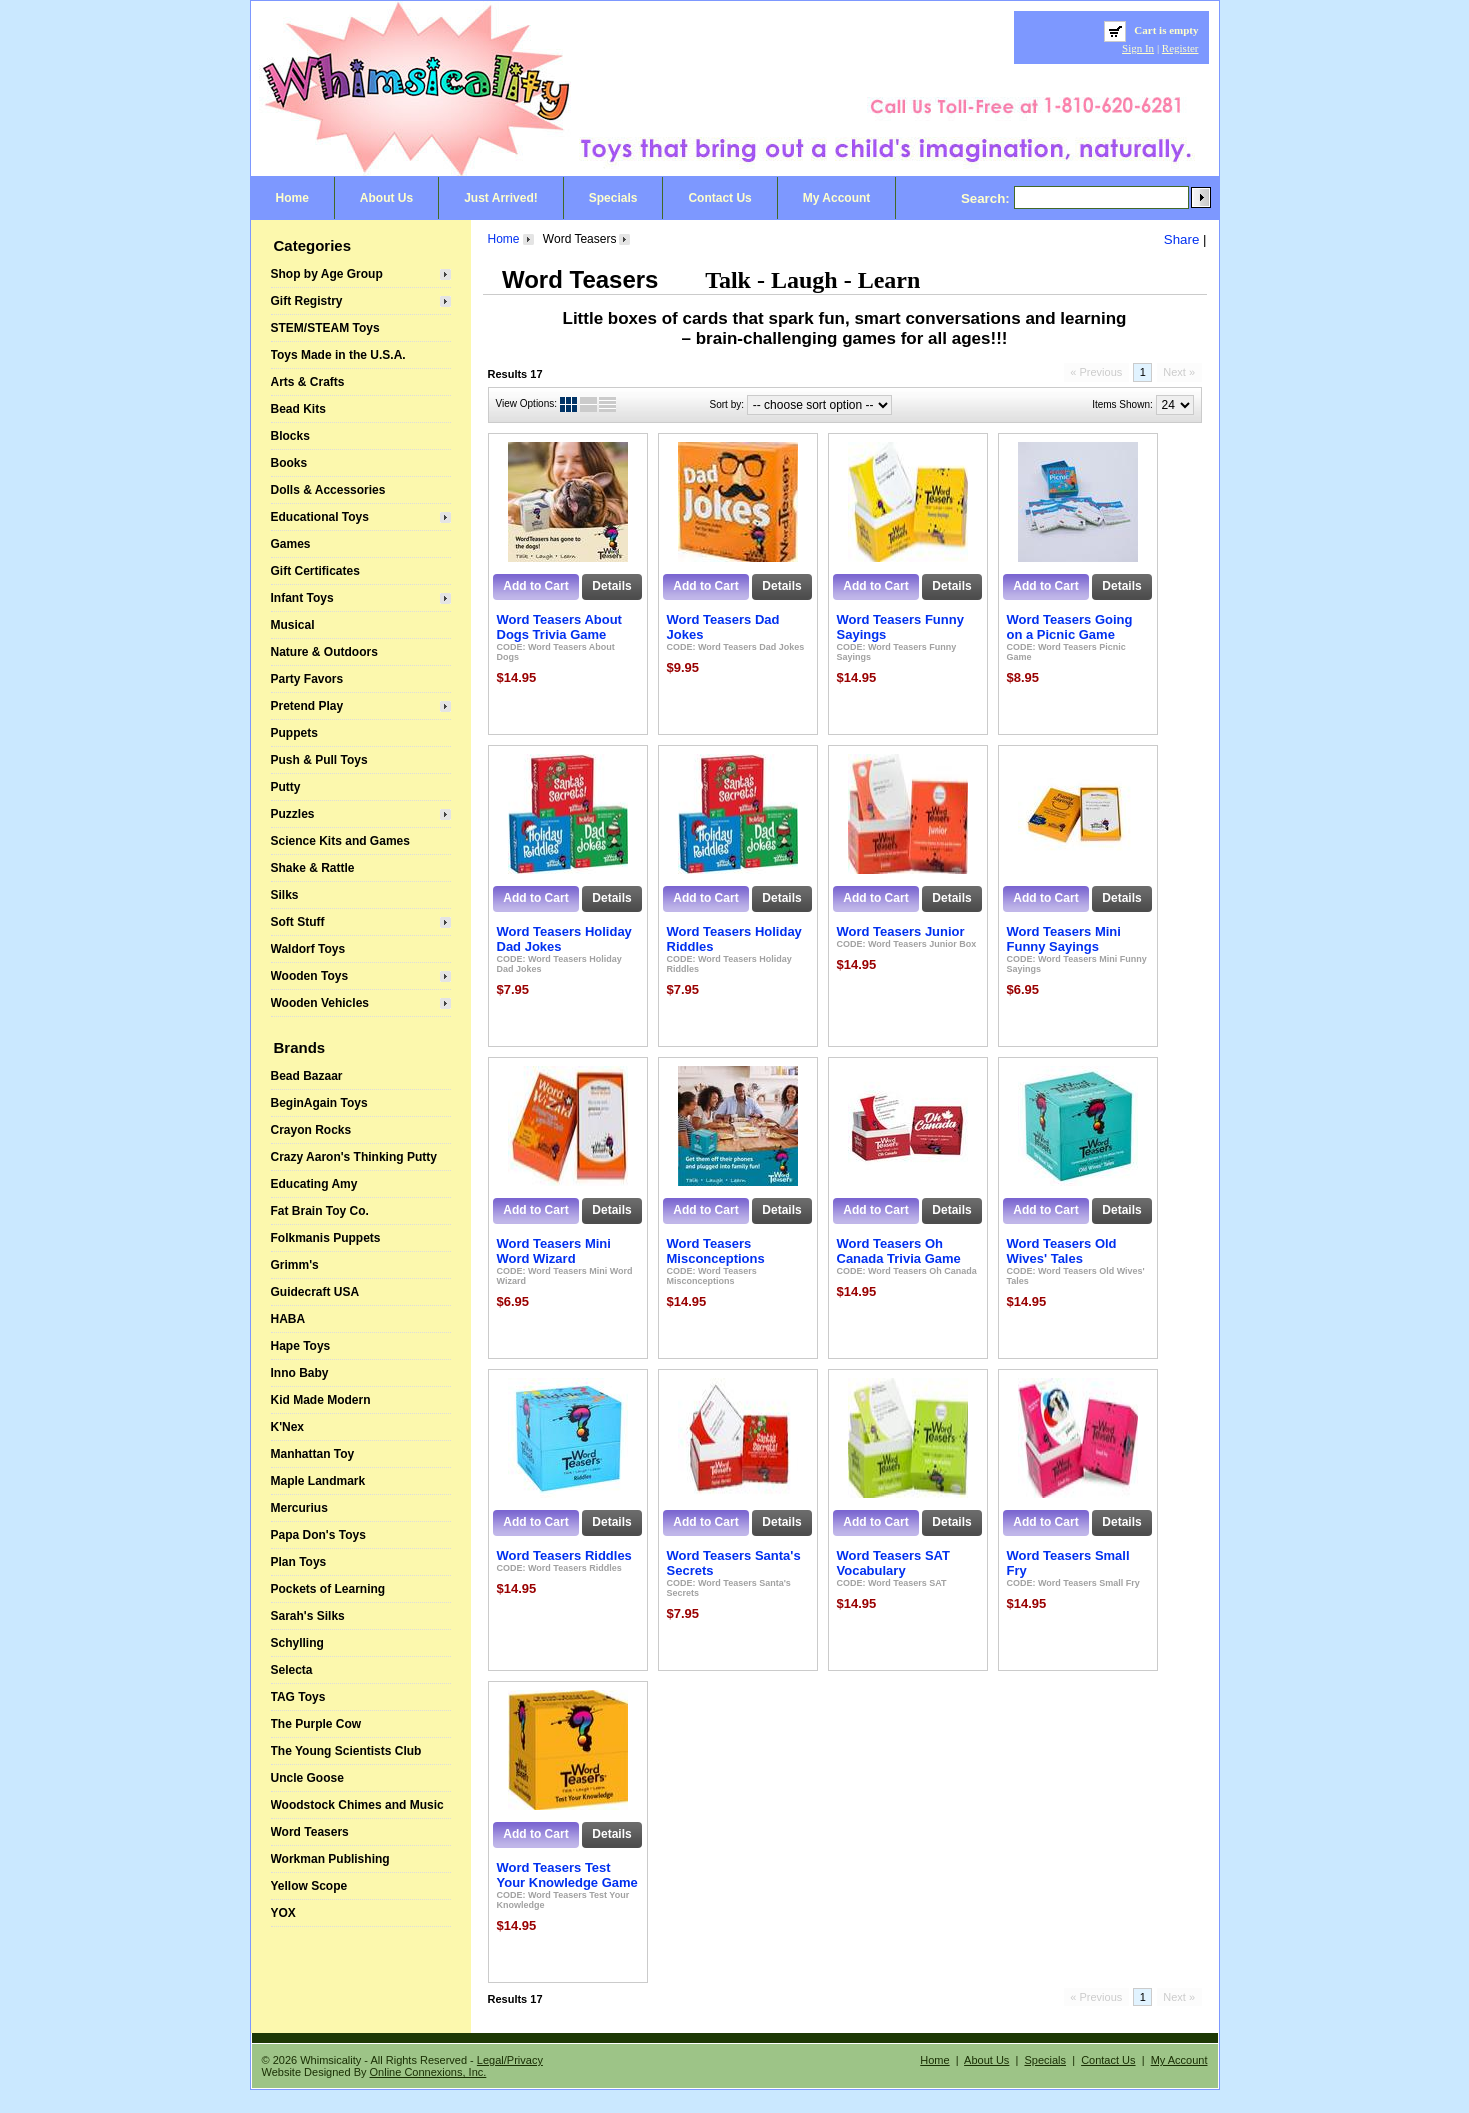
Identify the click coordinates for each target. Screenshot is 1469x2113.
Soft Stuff (298, 922)
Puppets (294, 733)
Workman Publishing (330, 1859)
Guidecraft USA (315, 1292)
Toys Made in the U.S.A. (338, 355)
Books (289, 463)
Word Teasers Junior (901, 931)
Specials (613, 198)
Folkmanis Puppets (326, 1238)
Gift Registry (307, 301)
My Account (837, 198)
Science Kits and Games (340, 841)
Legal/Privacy (510, 2060)
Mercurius (299, 1508)
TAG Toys (298, 1697)
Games (291, 544)
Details (611, 586)
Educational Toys (320, 517)
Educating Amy (314, 1184)
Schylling (297, 1643)
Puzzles (293, 814)
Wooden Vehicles (320, 1003)
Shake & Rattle (313, 868)
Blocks (290, 436)
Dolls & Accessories (328, 490)
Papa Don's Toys (318, 1535)
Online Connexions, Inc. (428, 2072)
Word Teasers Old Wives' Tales (1062, 1251)
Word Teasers (310, 1832)
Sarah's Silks (308, 1616)
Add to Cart (535, 586)
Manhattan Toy (313, 1454)
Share (1182, 239)
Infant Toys (302, 598)
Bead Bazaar (307, 1076)
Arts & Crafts (308, 382)
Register (1180, 48)
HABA (288, 1319)
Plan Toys (299, 1562)
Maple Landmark (318, 1481)
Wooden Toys (310, 976)
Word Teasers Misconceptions (716, 1251)
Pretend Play (307, 706)
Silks (285, 895)
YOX (283, 1913)
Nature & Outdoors (324, 652)
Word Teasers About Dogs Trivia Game (559, 627)
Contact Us (719, 198)
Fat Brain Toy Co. (320, 1211)
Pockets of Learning (328, 1589)
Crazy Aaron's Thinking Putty (354, 1157)
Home (292, 198)
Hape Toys (301, 1346)
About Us (386, 198)
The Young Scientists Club (346, 1751)
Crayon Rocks (311, 1130)
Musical (293, 625)
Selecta (292, 1670)
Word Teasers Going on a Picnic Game (1070, 627)
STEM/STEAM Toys (325, 328)
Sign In (1138, 48)
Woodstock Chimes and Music (357, 1805)
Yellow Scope (309, 1886)
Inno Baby (300, 1373)
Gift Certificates (315, 571)
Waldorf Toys (308, 949)
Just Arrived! (501, 198)
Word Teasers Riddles (564, 1555)
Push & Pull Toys (319, 760)
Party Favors (307, 679)
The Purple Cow (316, 1724)
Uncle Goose (307, 1778)
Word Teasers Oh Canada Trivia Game (899, 1251)
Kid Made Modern (321, 1400)
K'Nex (288, 1427)
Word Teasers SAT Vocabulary (893, 1563)
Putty (286, 787)
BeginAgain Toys (319, 1103)
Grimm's (295, 1265)
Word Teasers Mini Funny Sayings (1064, 939)
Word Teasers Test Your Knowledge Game (567, 1875)
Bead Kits (298, 409)
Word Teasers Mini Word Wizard (554, 1251)
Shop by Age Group (327, 274)
